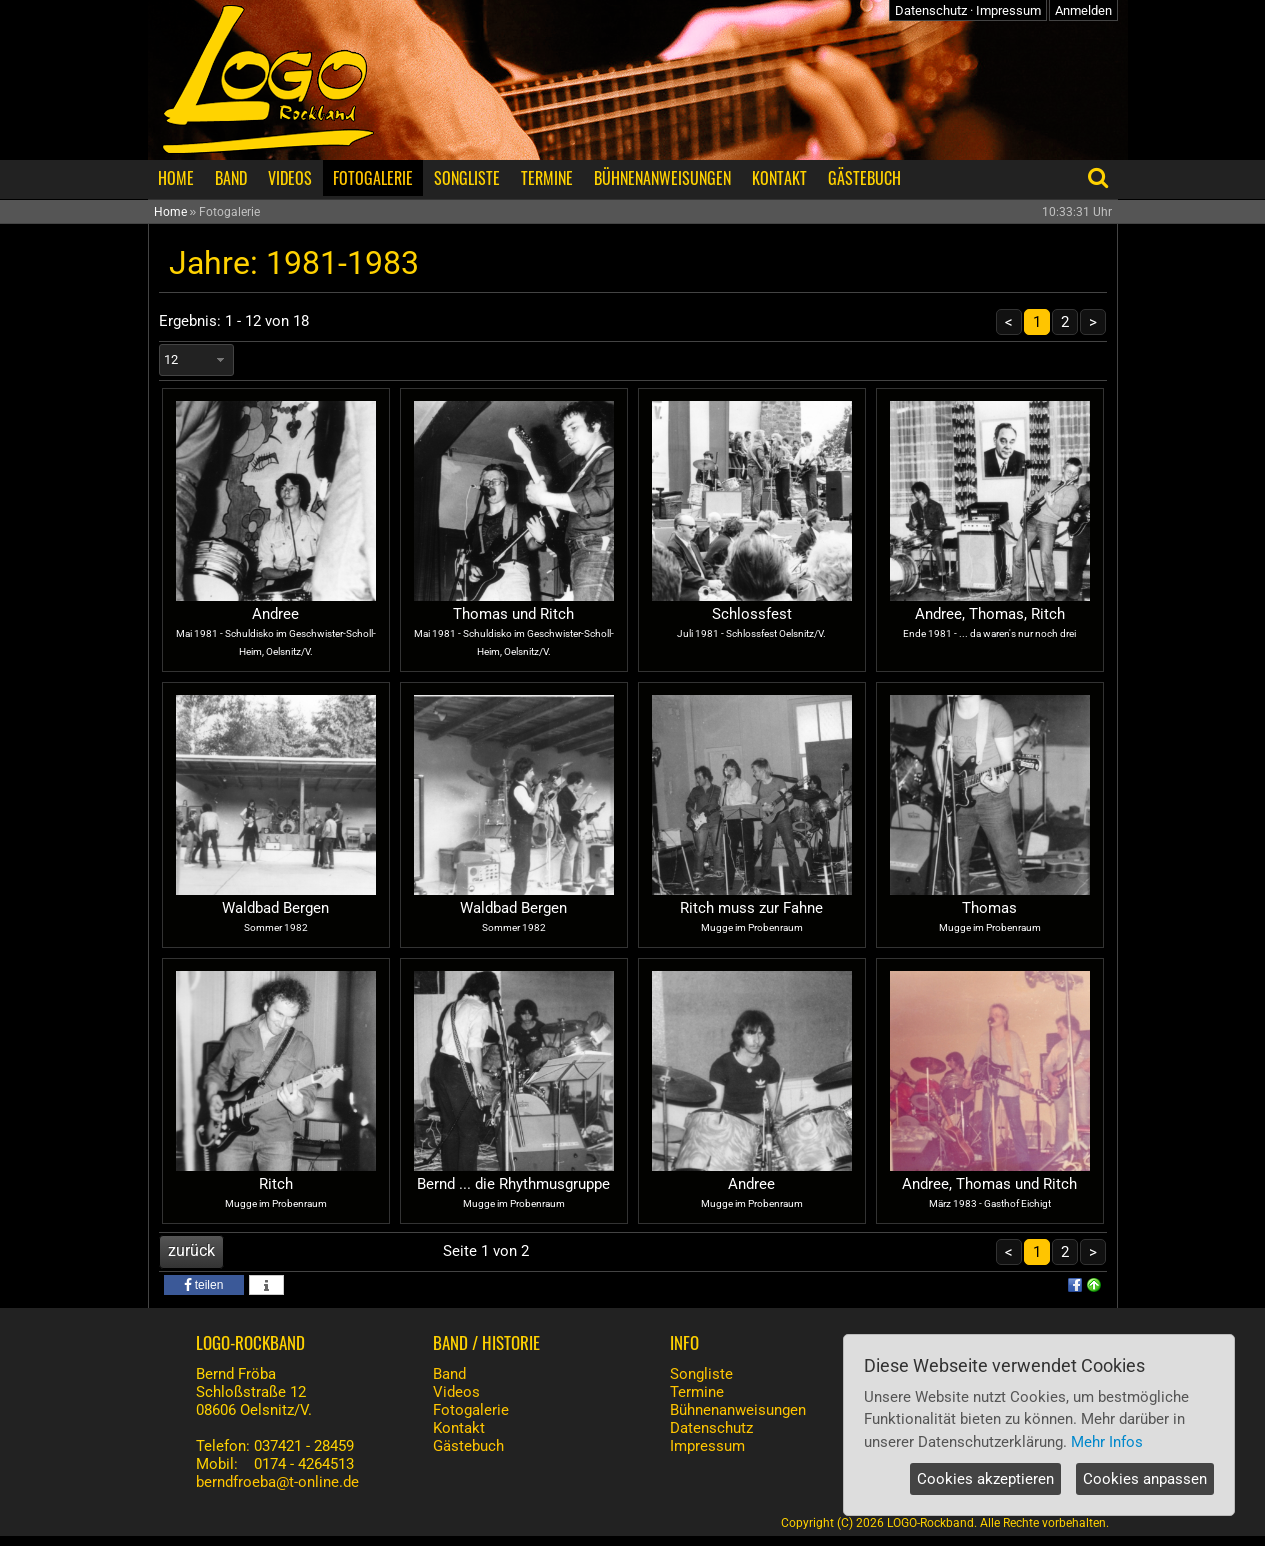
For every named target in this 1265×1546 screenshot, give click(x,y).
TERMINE (547, 178)
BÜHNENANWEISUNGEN (662, 178)
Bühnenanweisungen (738, 1410)
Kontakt (459, 1428)
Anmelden (1083, 10)
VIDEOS (290, 178)
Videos (456, 1392)
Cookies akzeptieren (985, 1479)
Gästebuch (468, 1446)
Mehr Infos (1107, 1442)
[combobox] (196, 360)
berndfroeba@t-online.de (277, 1482)
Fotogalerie (471, 1410)
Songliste (701, 1374)
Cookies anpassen (1145, 1479)
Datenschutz (931, 10)
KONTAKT (779, 178)
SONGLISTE (467, 178)
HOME (176, 178)
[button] (204, 1285)
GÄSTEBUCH (864, 178)
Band (449, 1374)
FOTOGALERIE (373, 178)
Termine (697, 1392)
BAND (231, 178)
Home (170, 212)
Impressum (1008, 10)
